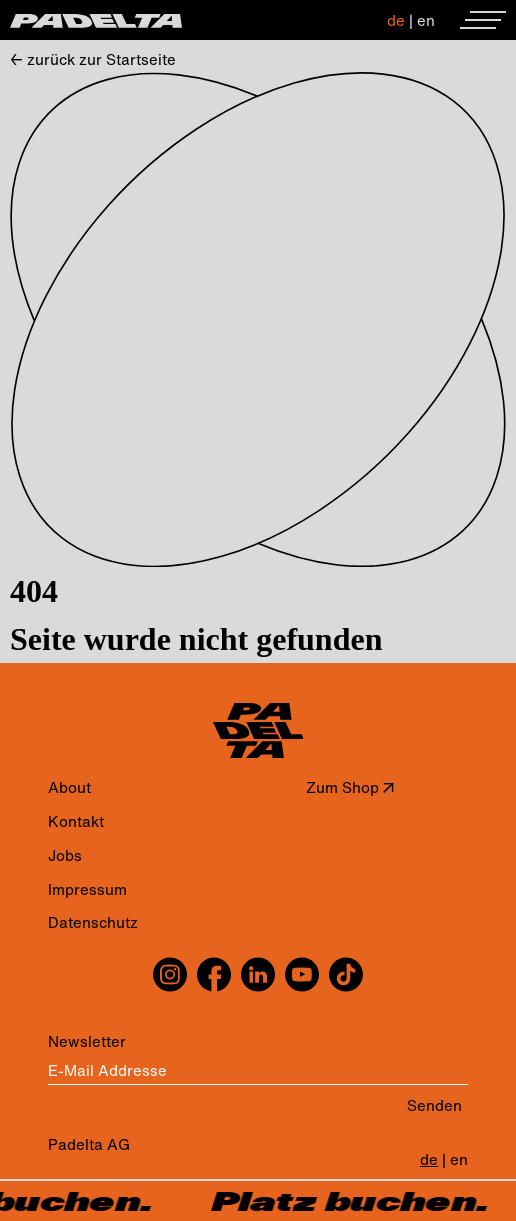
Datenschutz (93, 922)
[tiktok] (343, 974)
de (396, 20)
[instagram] (172, 974)
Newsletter (87, 1041)
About (69, 787)
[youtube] (302, 974)
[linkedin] (258, 974)
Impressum (87, 889)
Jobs (65, 855)
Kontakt (76, 821)
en (426, 20)
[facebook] (214, 974)
